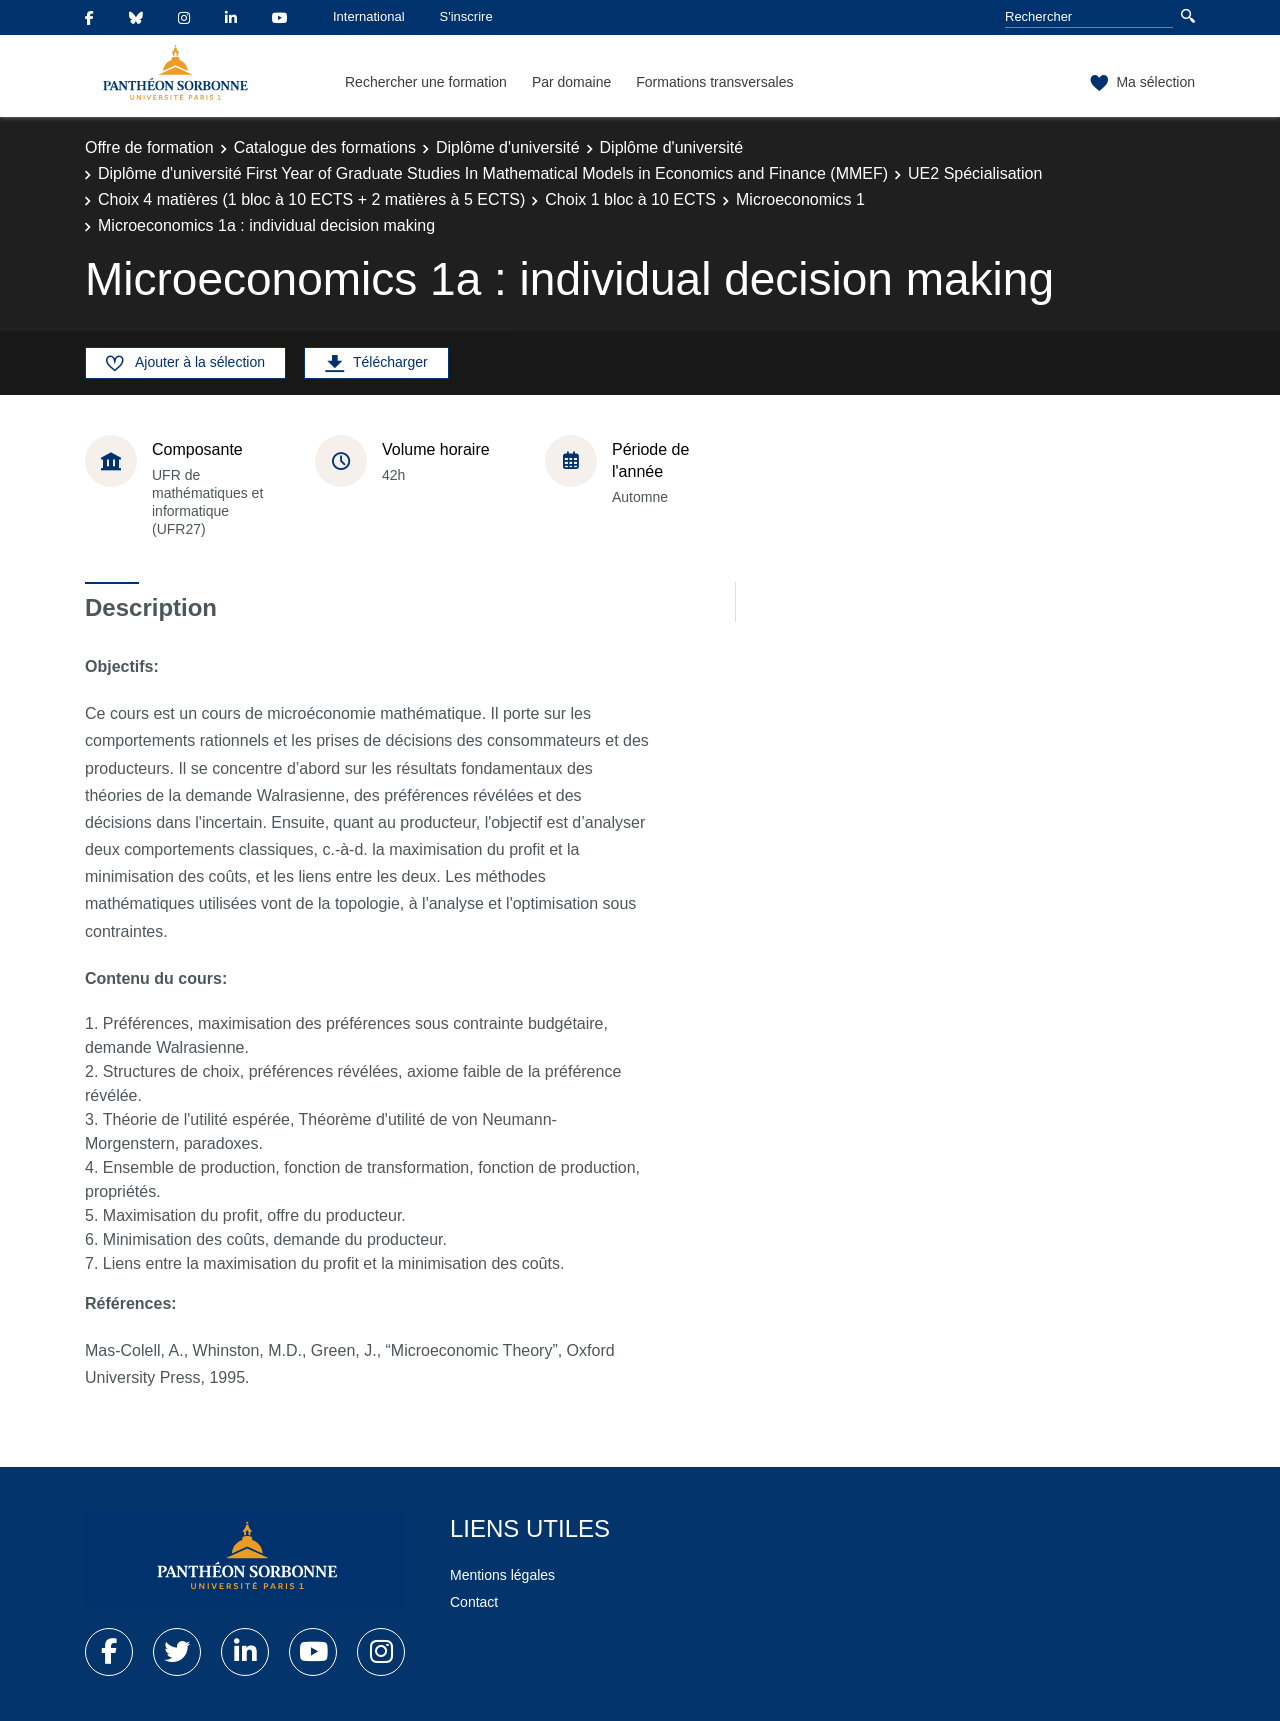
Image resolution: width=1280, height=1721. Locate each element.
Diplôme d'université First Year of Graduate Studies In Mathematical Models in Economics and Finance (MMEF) (493, 173)
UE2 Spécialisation (975, 173)
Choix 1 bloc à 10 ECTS (630, 199)
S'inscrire (466, 16)
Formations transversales (714, 82)
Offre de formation (149, 147)
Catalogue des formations (325, 147)
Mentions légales (502, 1575)
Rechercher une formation (426, 82)
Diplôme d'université (508, 147)
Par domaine (571, 82)
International (369, 16)
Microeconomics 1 (800, 199)
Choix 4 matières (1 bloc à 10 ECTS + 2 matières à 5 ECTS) (311, 199)
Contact (474, 1602)
